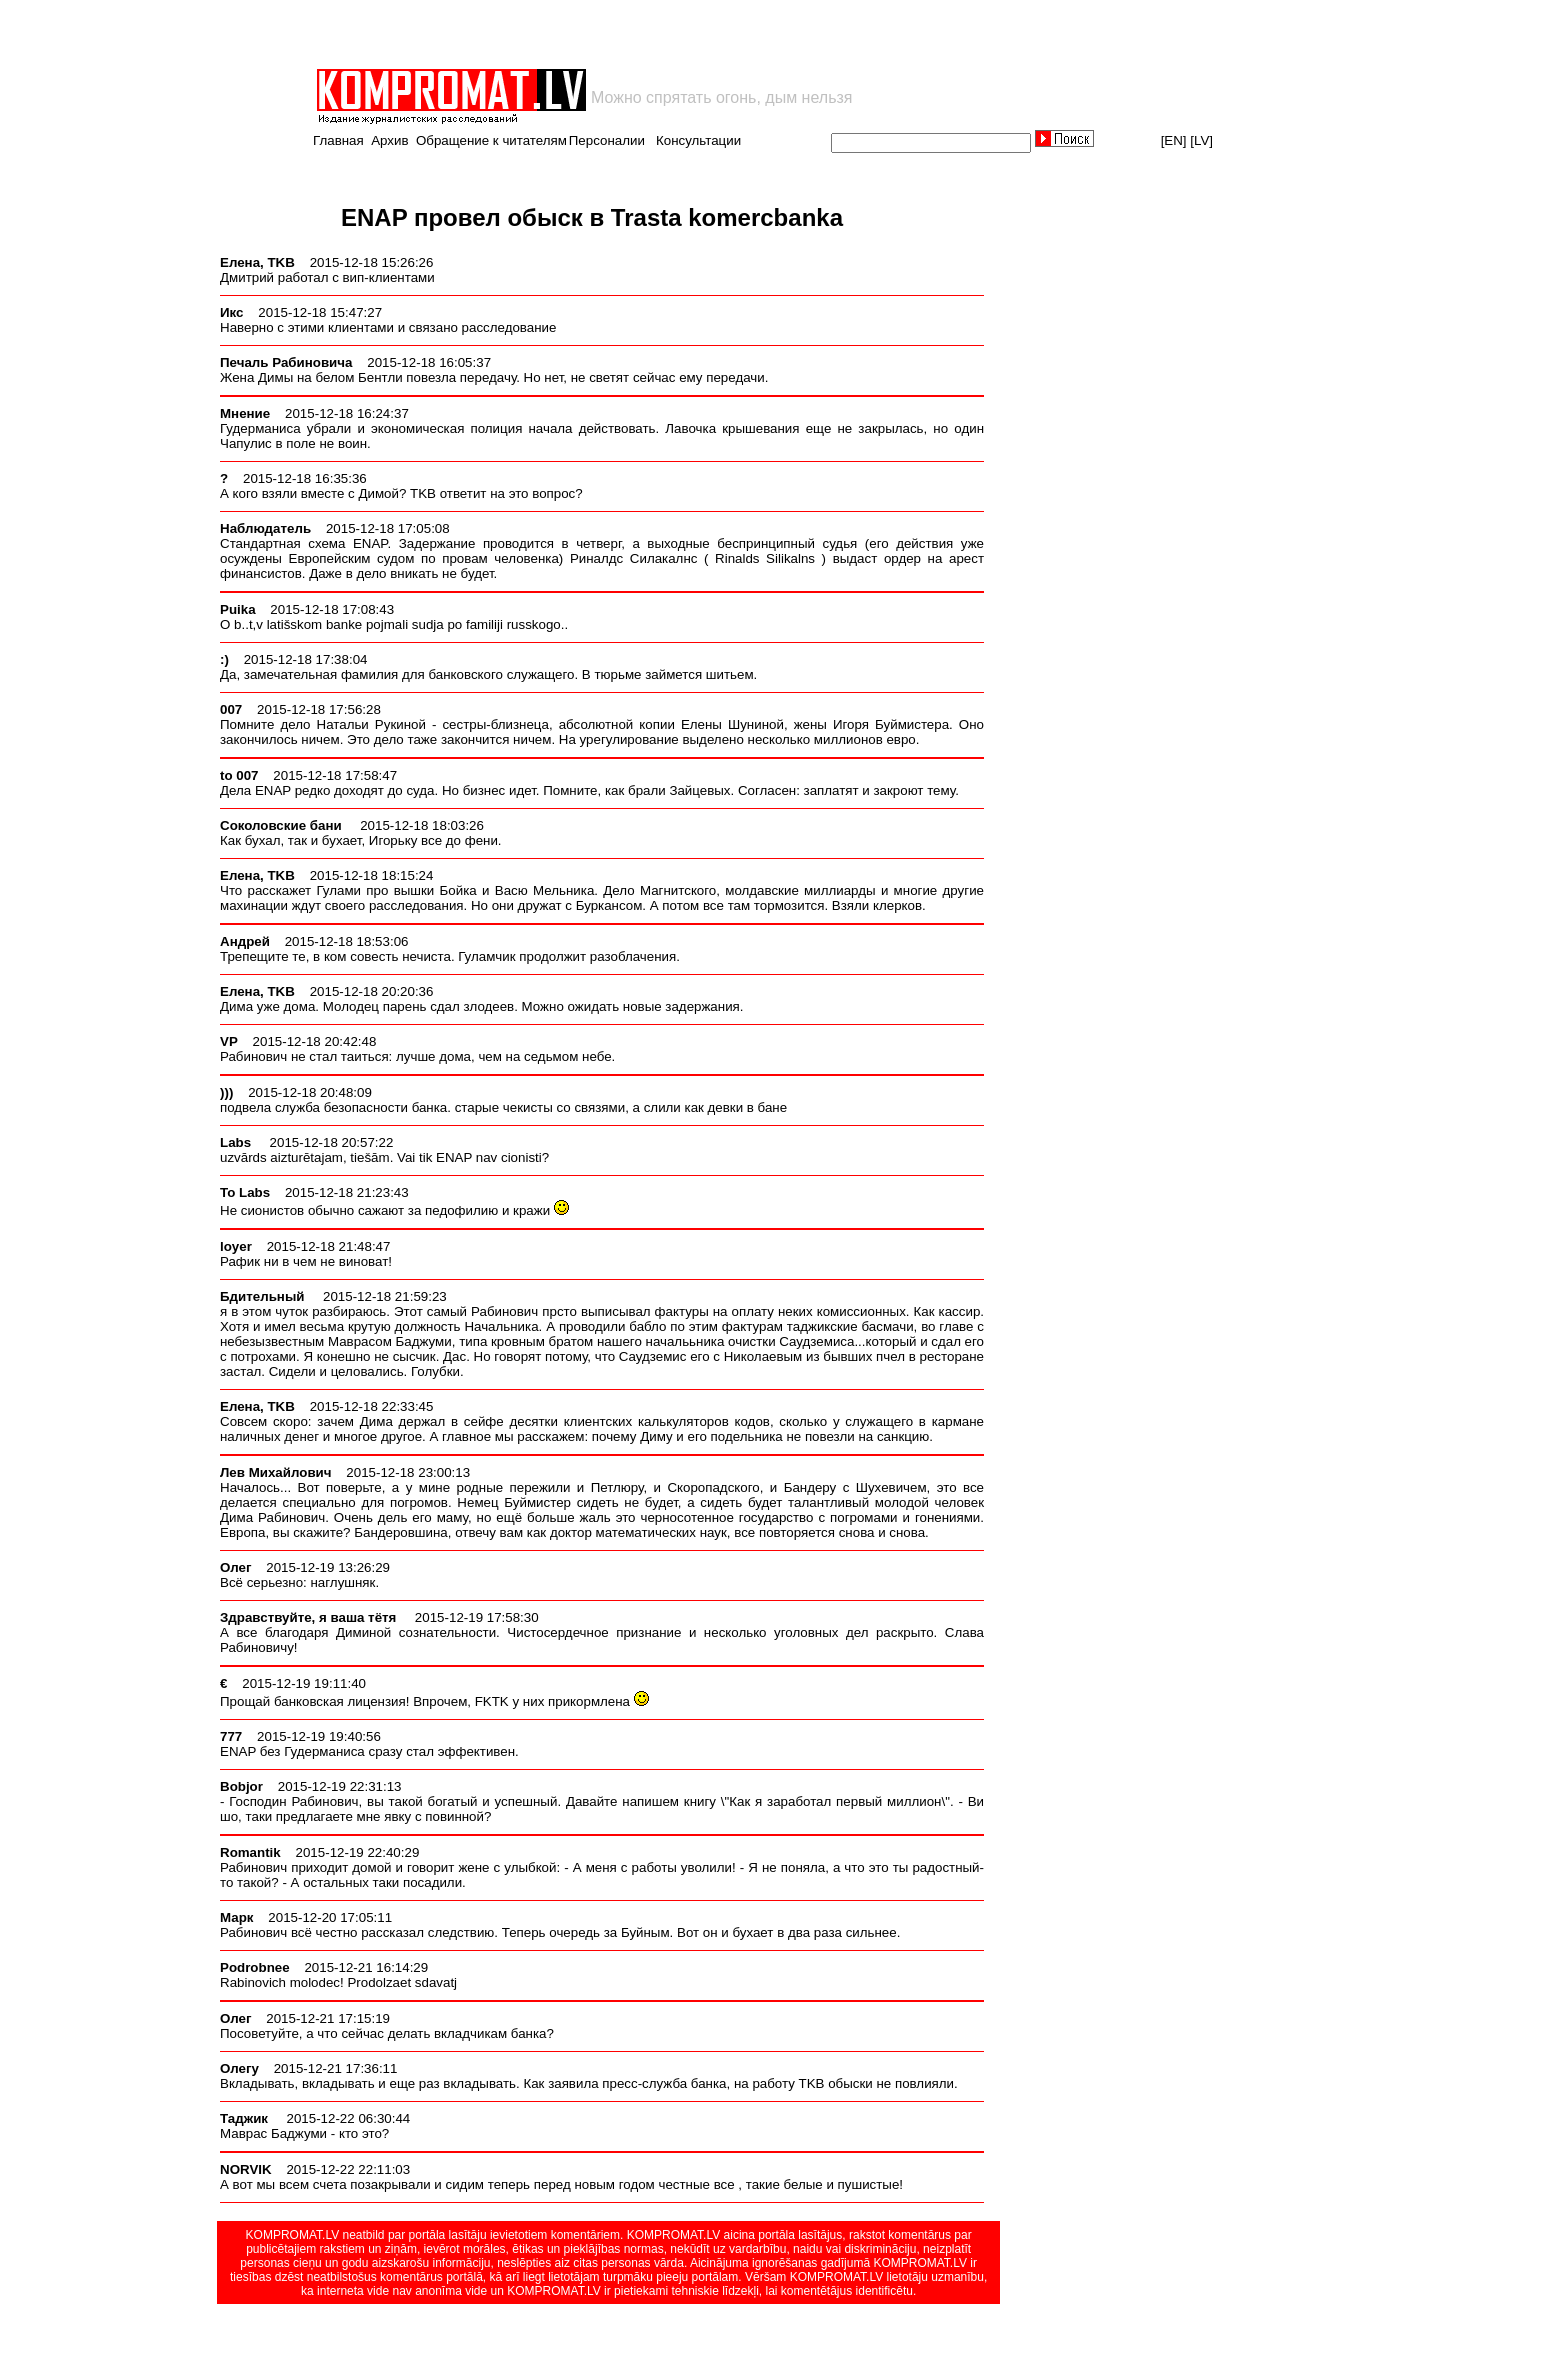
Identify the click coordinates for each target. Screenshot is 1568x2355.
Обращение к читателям (491, 140)
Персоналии (607, 140)
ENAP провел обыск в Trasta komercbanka (592, 217)
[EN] (1174, 140)
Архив (389, 140)
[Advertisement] (548, 34)
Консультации (698, 140)
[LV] (1201, 140)
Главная (338, 140)
